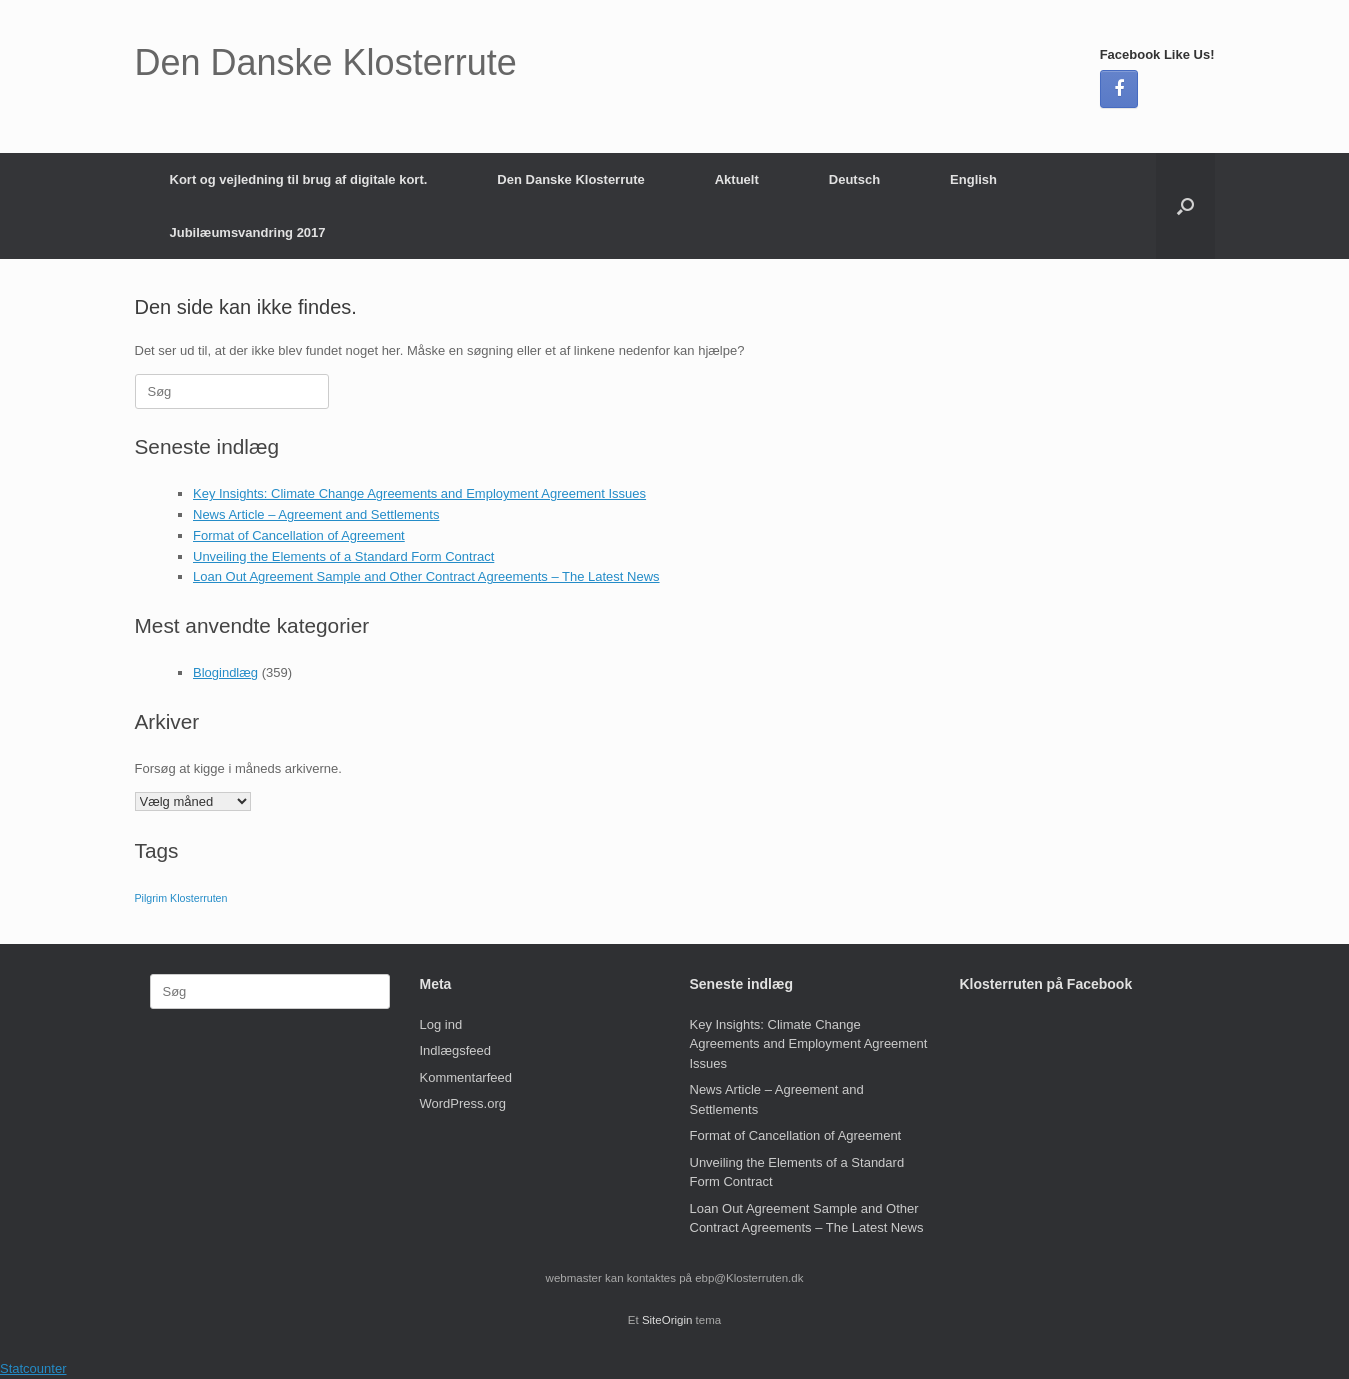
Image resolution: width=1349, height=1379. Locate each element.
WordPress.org (463, 1103)
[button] (1185, 206)
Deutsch (854, 179)
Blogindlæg (225, 672)
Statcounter (33, 1368)
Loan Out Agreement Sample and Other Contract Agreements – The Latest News (426, 576)
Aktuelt (737, 179)
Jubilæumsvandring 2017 (248, 232)
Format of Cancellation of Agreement (299, 535)
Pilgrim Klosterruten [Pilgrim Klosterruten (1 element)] (181, 898)
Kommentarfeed (466, 1077)
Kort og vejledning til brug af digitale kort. (299, 179)
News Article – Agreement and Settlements (316, 514)
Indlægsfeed (456, 1050)
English (973, 179)
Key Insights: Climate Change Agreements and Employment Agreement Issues (419, 493)
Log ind (441, 1024)
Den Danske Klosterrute (570, 179)
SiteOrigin (667, 1320)
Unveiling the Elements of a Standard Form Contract (343, 556)
